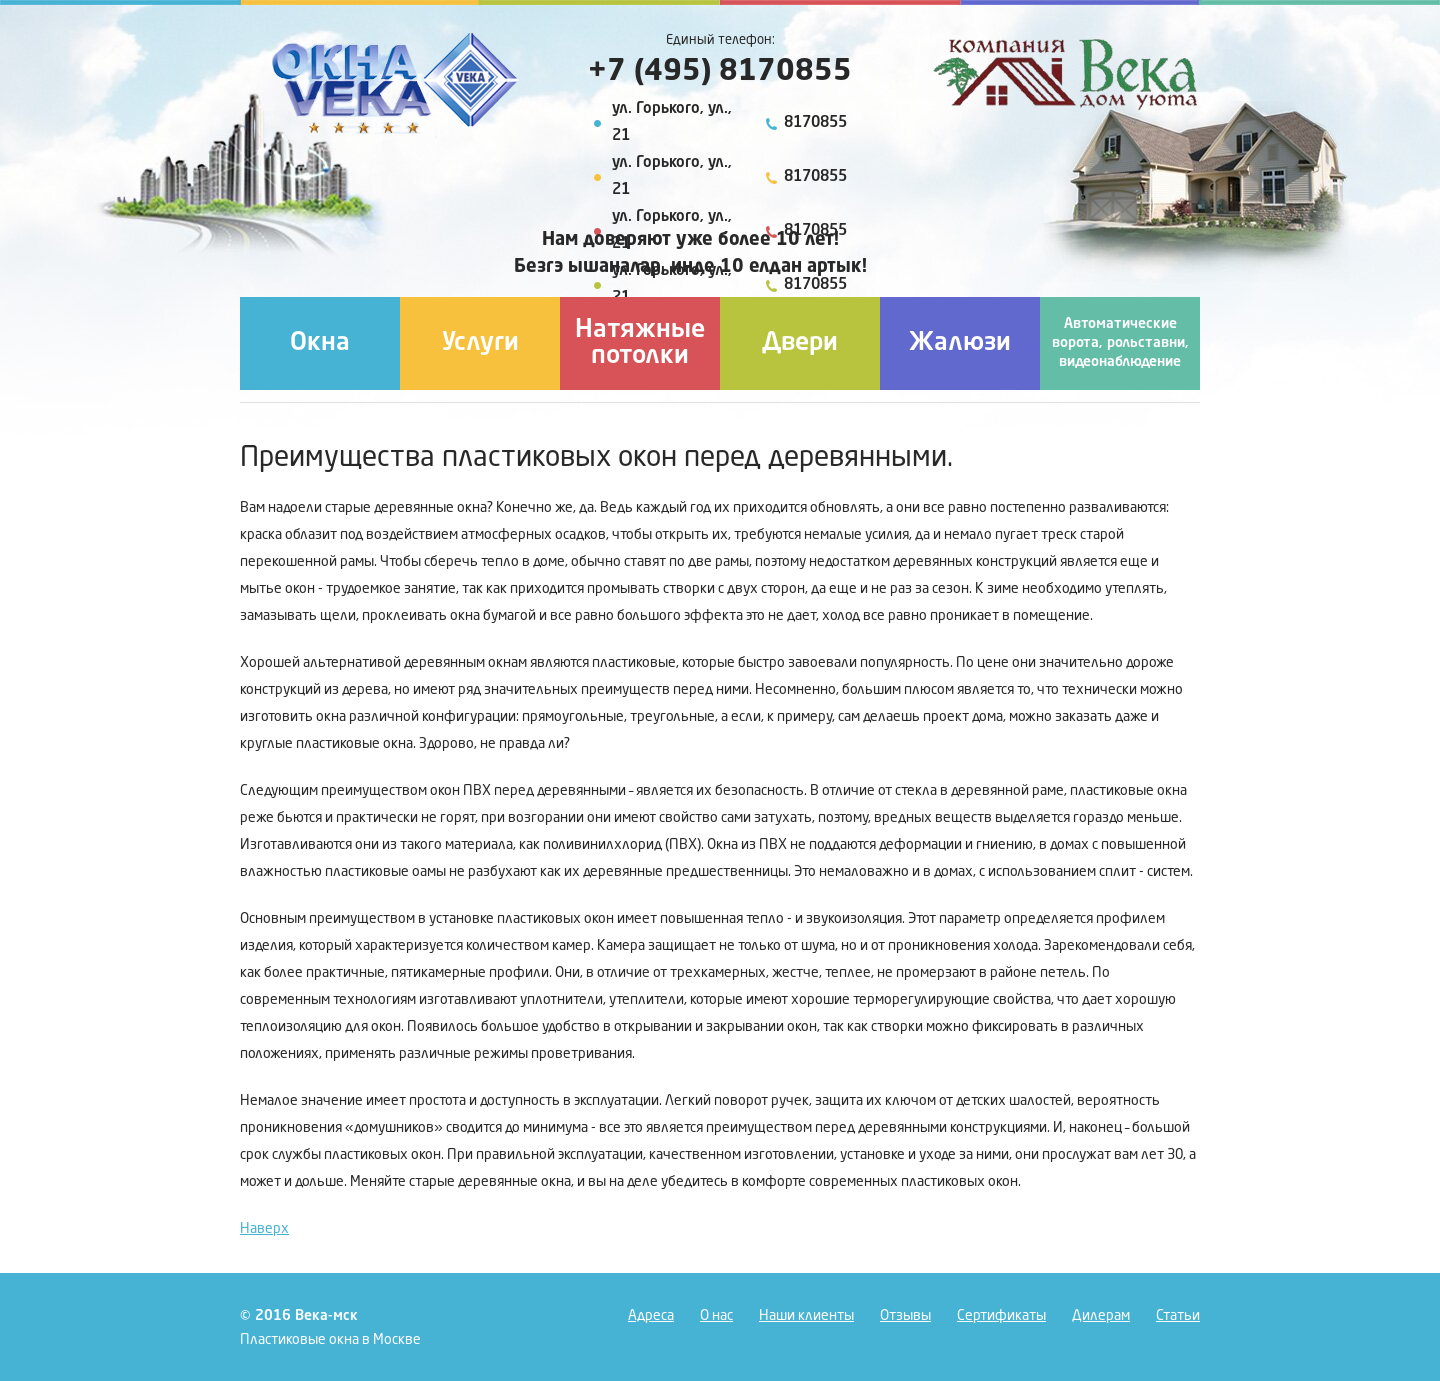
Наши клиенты (806, 1316)
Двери (800, 343)
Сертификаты (1001, 1316)
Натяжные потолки (640, 343)
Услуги (480, 343)
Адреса (651, 1316)
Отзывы (905, 1316)
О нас (716, 1316)
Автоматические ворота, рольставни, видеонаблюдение (1120, 343)
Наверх (264, 1229)
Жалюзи (960, 343)
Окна (320, 343)
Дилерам (1101, 1316)
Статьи (1178, 1316)
